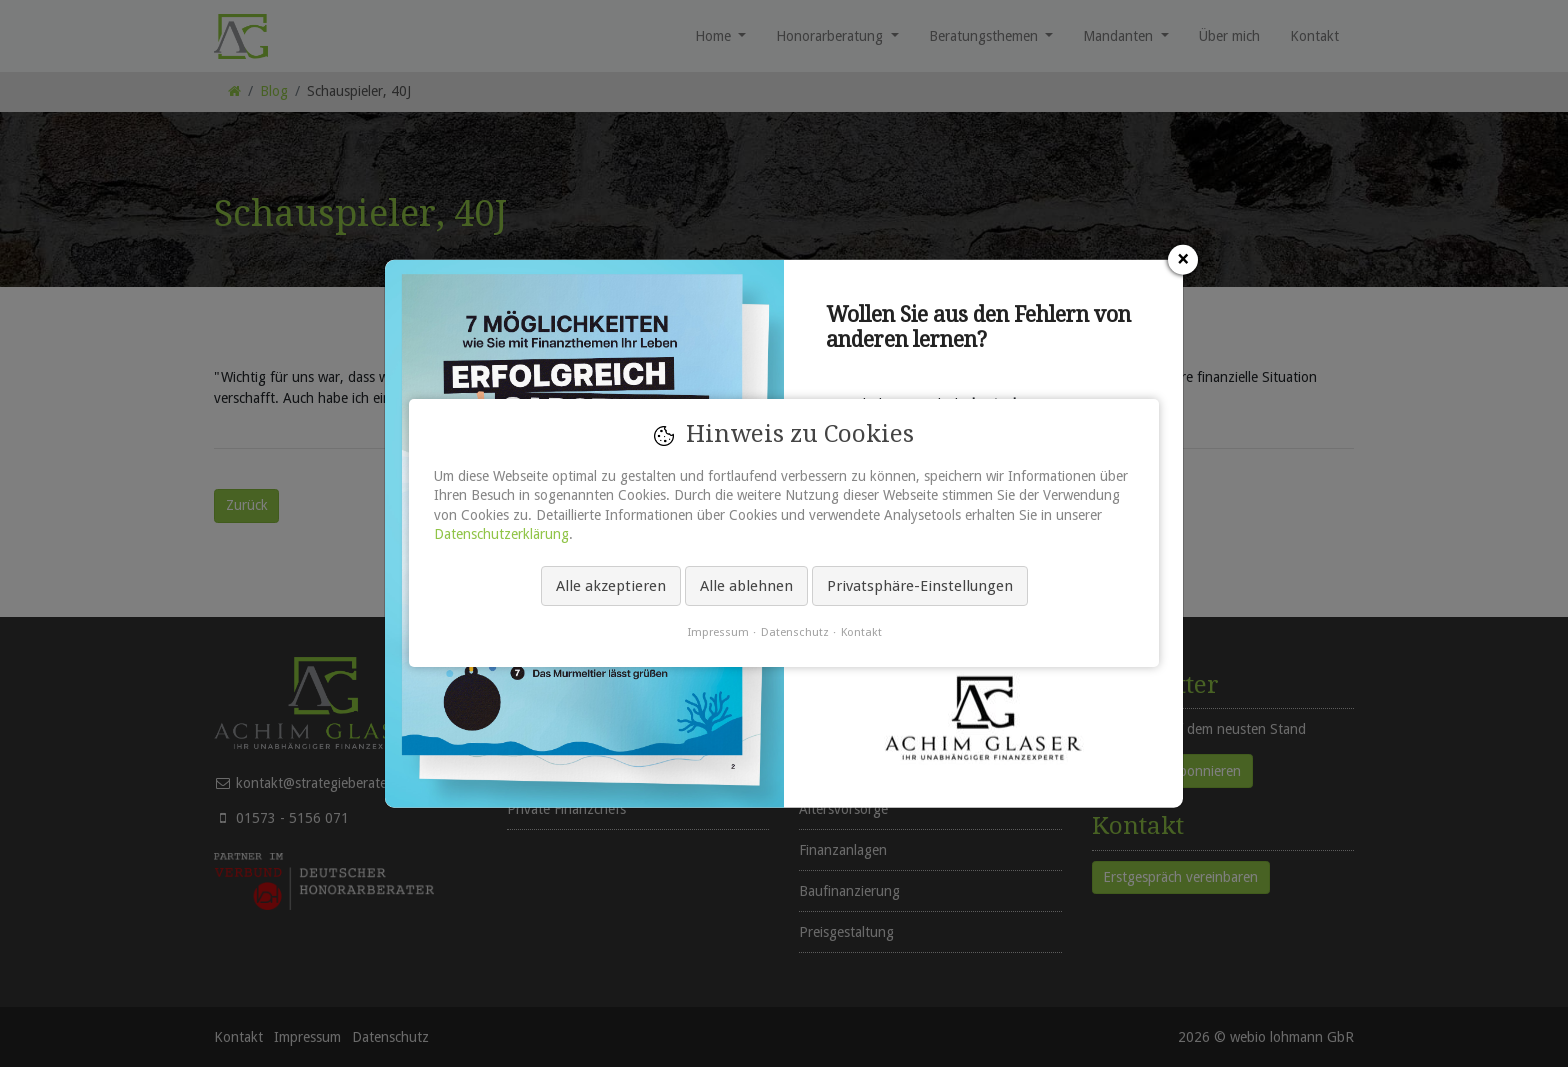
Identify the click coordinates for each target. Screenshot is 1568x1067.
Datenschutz (795, 633)
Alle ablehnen (746, 586)
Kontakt (861, 633)
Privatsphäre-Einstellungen (920, 586)
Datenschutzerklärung (501, 535)
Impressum (718, 633)
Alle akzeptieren (611, 586)
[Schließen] (1183, 259)
